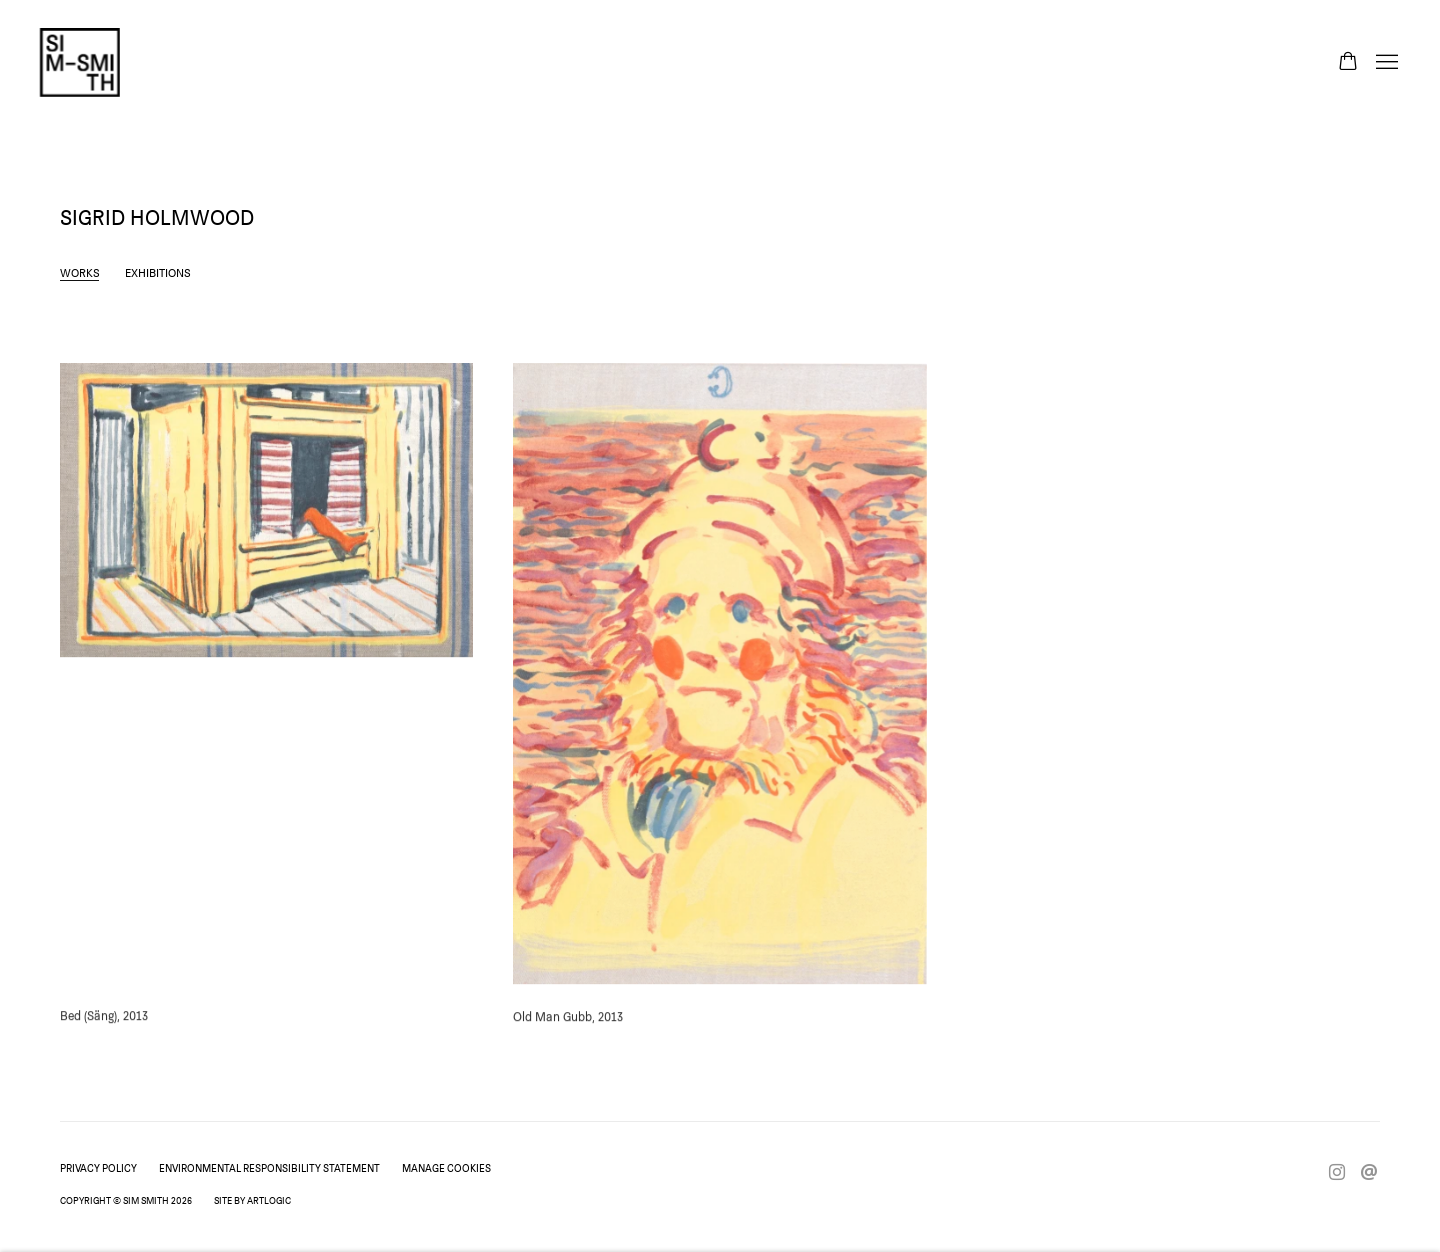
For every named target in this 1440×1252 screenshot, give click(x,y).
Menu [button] (1385, 63)
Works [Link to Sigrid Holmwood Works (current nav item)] (80, 272)
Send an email (1369, 1173)
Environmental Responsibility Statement (269, 1168)
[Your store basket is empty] (1348, 63)
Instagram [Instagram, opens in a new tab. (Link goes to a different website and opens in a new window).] (1337, 1173)
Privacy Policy (98, 1168)
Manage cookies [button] (446, 1168)
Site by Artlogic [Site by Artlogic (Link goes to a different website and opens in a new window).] (252, 1200)
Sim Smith (80, 62)
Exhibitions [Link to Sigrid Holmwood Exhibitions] (158, 272)
